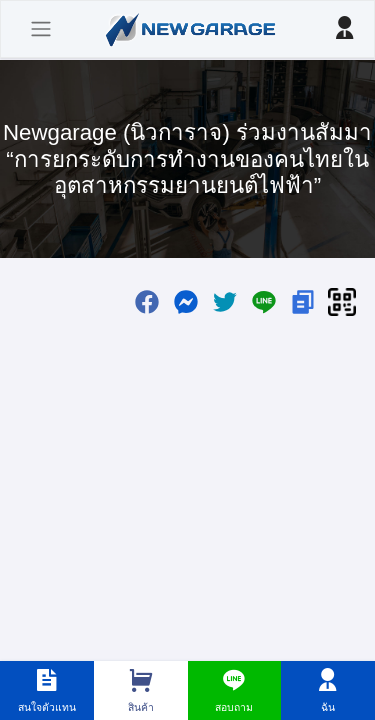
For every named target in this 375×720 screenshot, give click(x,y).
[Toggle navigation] (41, 29)
